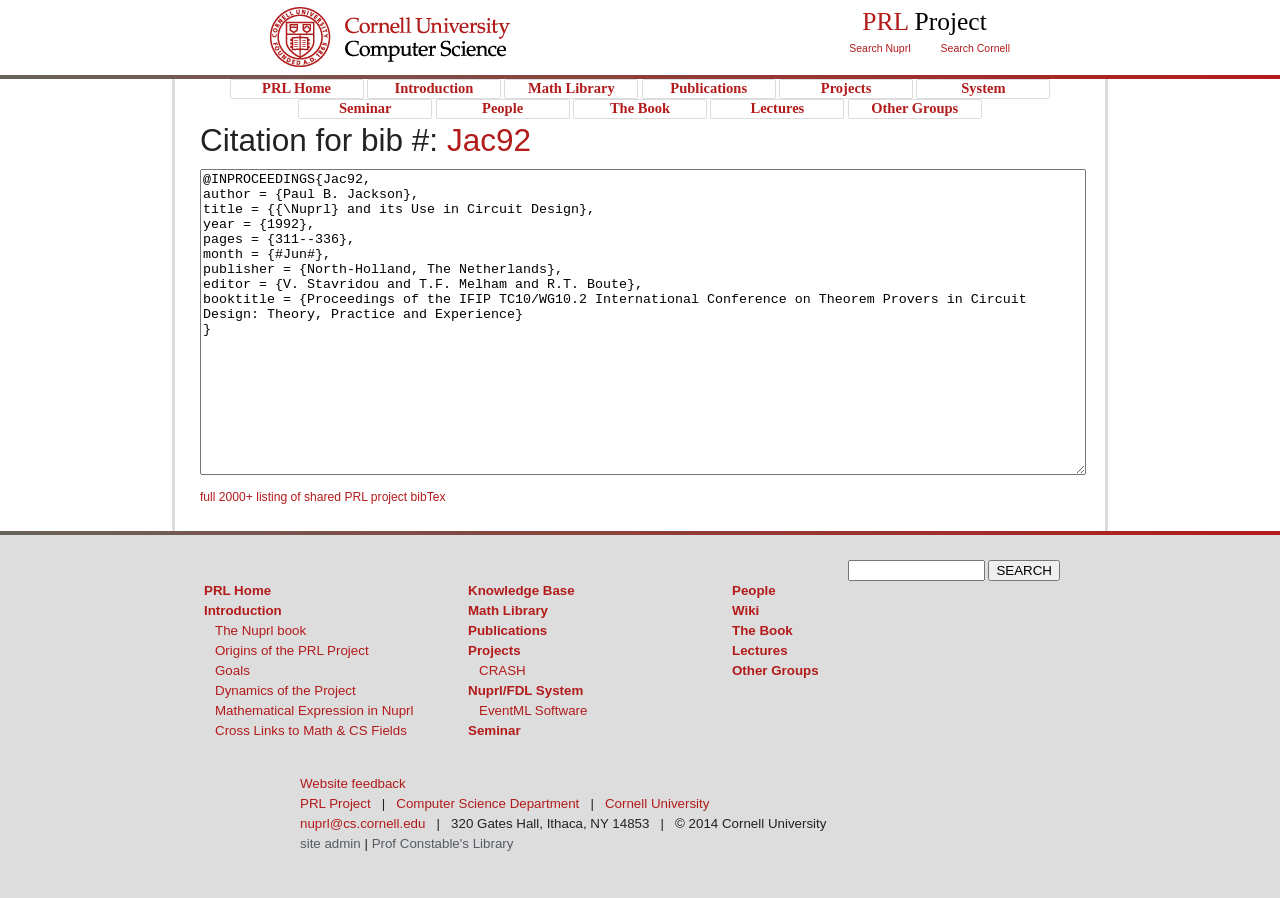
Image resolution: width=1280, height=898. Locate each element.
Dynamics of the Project (285, 690)
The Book (762, 630)
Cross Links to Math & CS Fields (311, 730)
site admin (330, 843)
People (754, 590)
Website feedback (353, 783)
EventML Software (533, 710)
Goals (232, 670)
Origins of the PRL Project (292, 650)
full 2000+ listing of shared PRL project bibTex (323, 497)
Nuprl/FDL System (525, 690)
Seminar (494, 730)
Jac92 (489, 140)
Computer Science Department (487, 803)
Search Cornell (975, 48)
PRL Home (237, 590)
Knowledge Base (521, 590)
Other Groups (775, 670)
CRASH (502, 670)
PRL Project (430, 56)
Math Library (508, 610)
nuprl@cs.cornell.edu (362, 823)
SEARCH (1024, 570)
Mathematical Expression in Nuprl (314, 710)
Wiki (745, 610)
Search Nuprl (879, 48)
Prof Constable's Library (443, 843)
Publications (507, 630)
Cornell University (430, 19)
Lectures (760, 650)
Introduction (243, 610)
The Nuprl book (260, 630)
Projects (494, 650)
